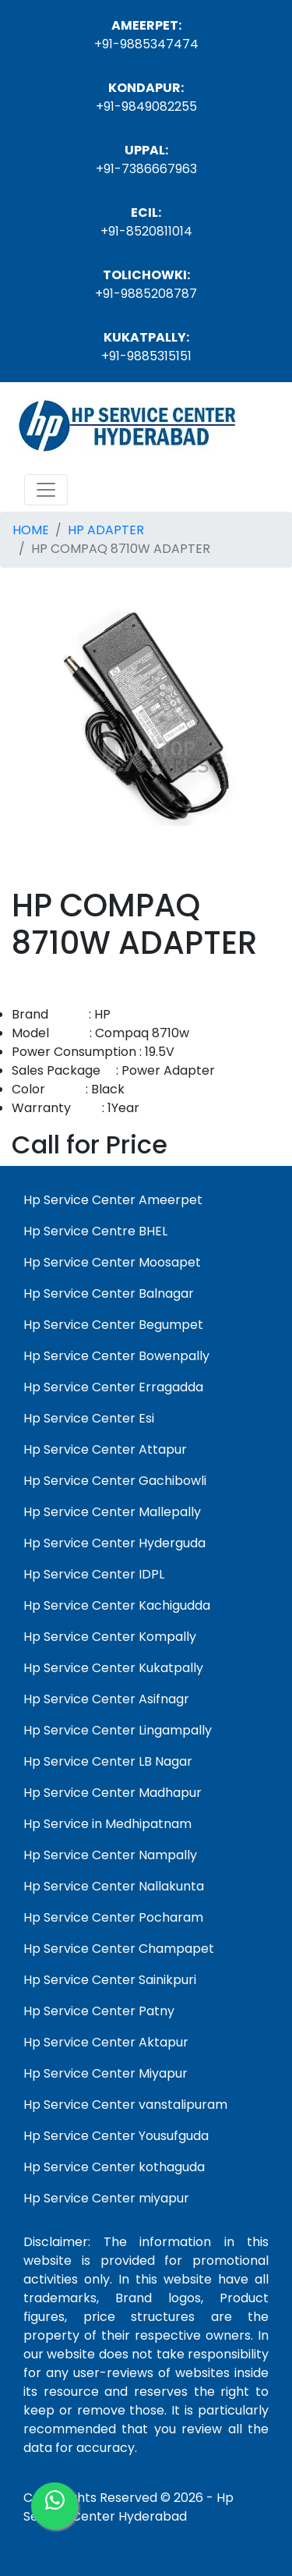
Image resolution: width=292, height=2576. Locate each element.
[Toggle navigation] (46, 489)
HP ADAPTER (106, 530)
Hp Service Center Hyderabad (128, 2507)
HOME (30, 530)
